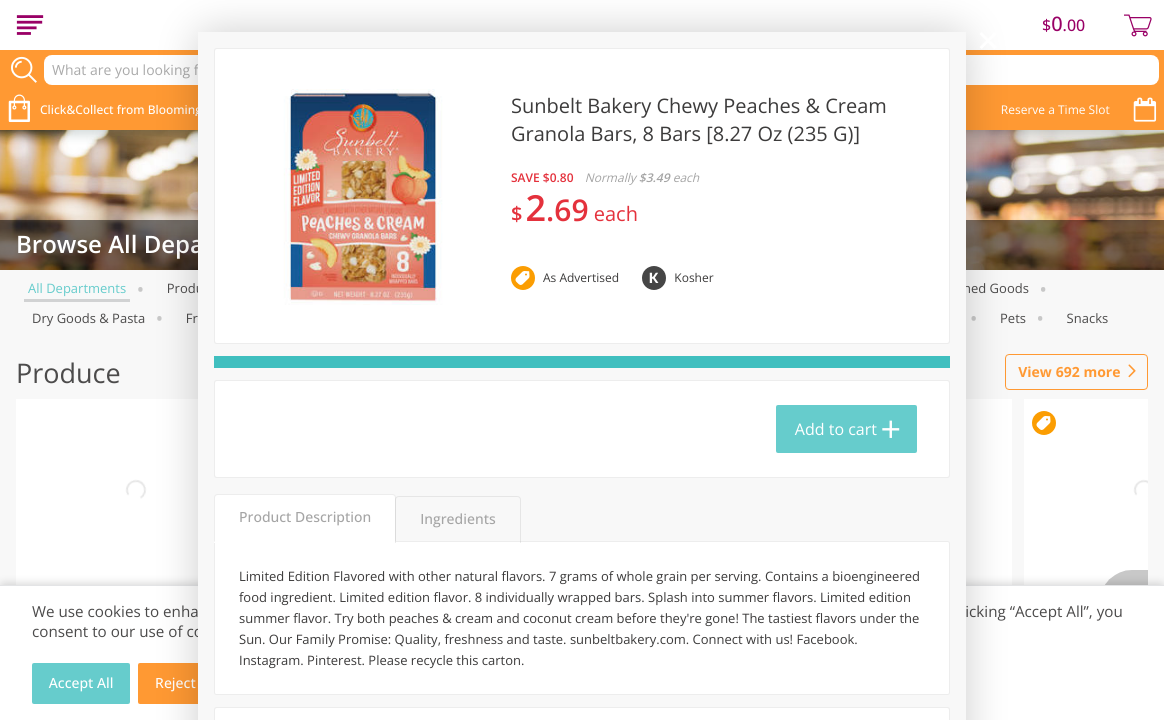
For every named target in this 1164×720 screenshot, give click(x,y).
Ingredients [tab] (457, 519)
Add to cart (836, 429)
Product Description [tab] (305, 517)
